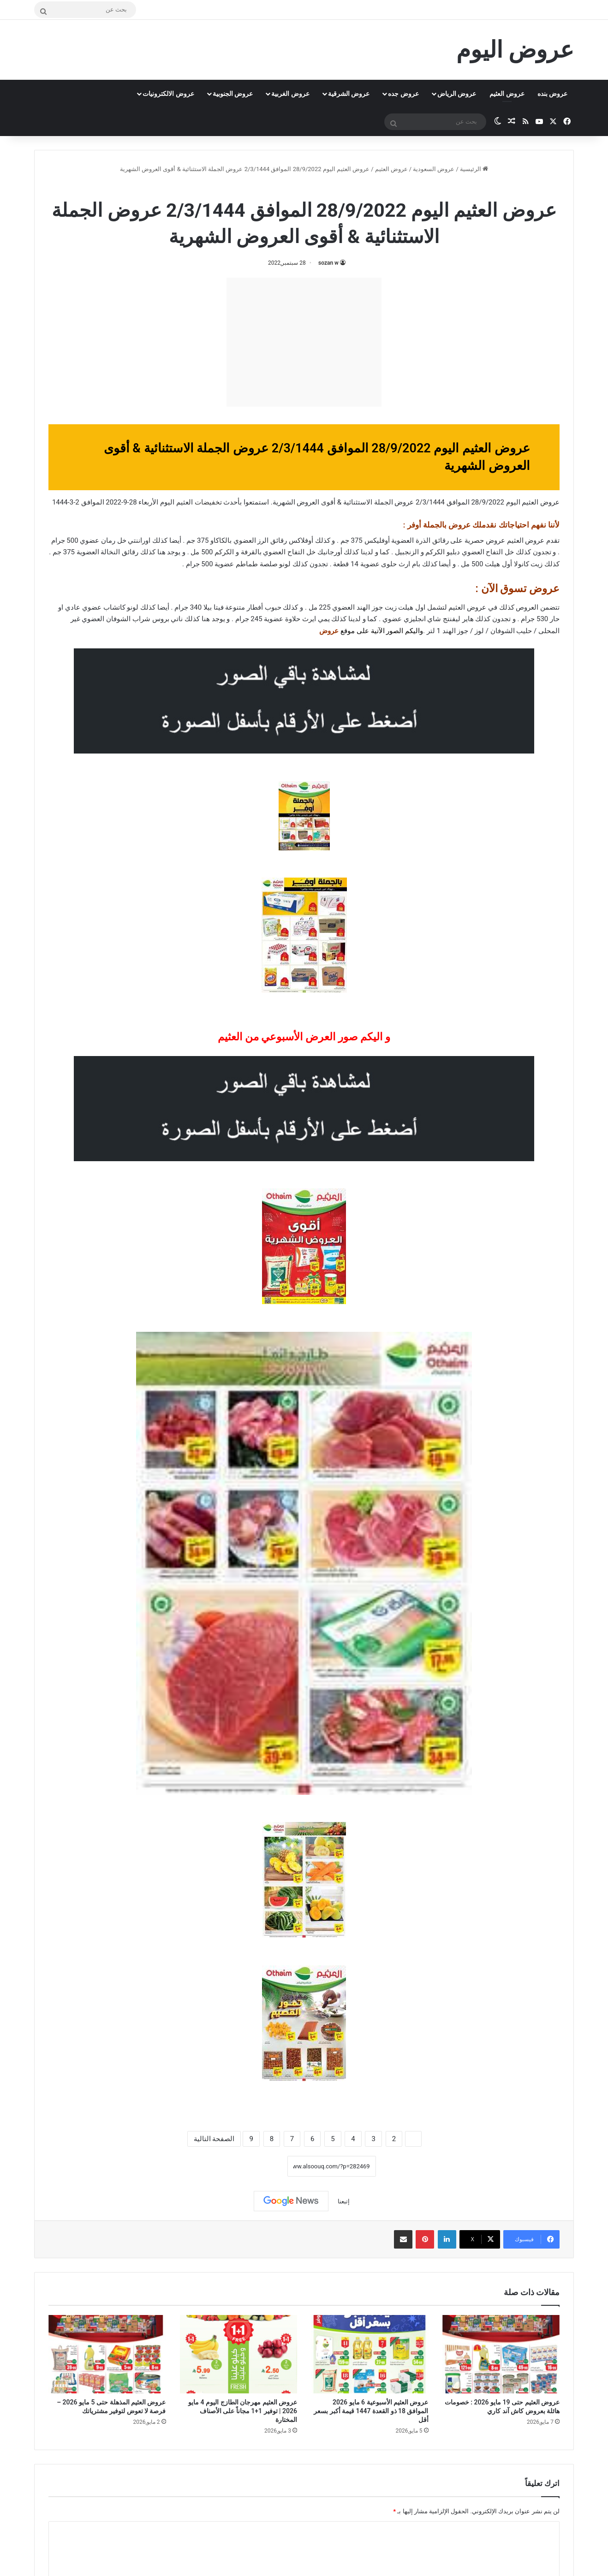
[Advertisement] (304, 342)
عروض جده (403, 93)
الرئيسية (474, 169)
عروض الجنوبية (233, 93)
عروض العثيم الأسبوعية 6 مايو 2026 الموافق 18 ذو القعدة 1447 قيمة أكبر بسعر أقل (371, 2410)
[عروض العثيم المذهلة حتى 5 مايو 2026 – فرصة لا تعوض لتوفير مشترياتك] (107, 2354)
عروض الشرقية (349, 93)
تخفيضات (208, 502)
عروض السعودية (433, 169)
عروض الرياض (456, 93)
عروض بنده (552, 93)
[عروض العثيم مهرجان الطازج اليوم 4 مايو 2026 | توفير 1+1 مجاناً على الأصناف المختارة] (239, 2354)
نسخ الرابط (259, 2166)
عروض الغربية (290, 93)
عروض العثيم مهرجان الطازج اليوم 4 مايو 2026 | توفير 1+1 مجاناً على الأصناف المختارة (242, 2410)
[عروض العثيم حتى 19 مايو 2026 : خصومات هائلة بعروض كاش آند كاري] (501, 2354)
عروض (329, 631)
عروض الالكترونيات (168, 93)
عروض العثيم (506, 93)
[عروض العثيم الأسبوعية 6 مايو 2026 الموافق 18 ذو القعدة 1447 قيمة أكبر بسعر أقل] (370, 2354)
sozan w (328, 263)
